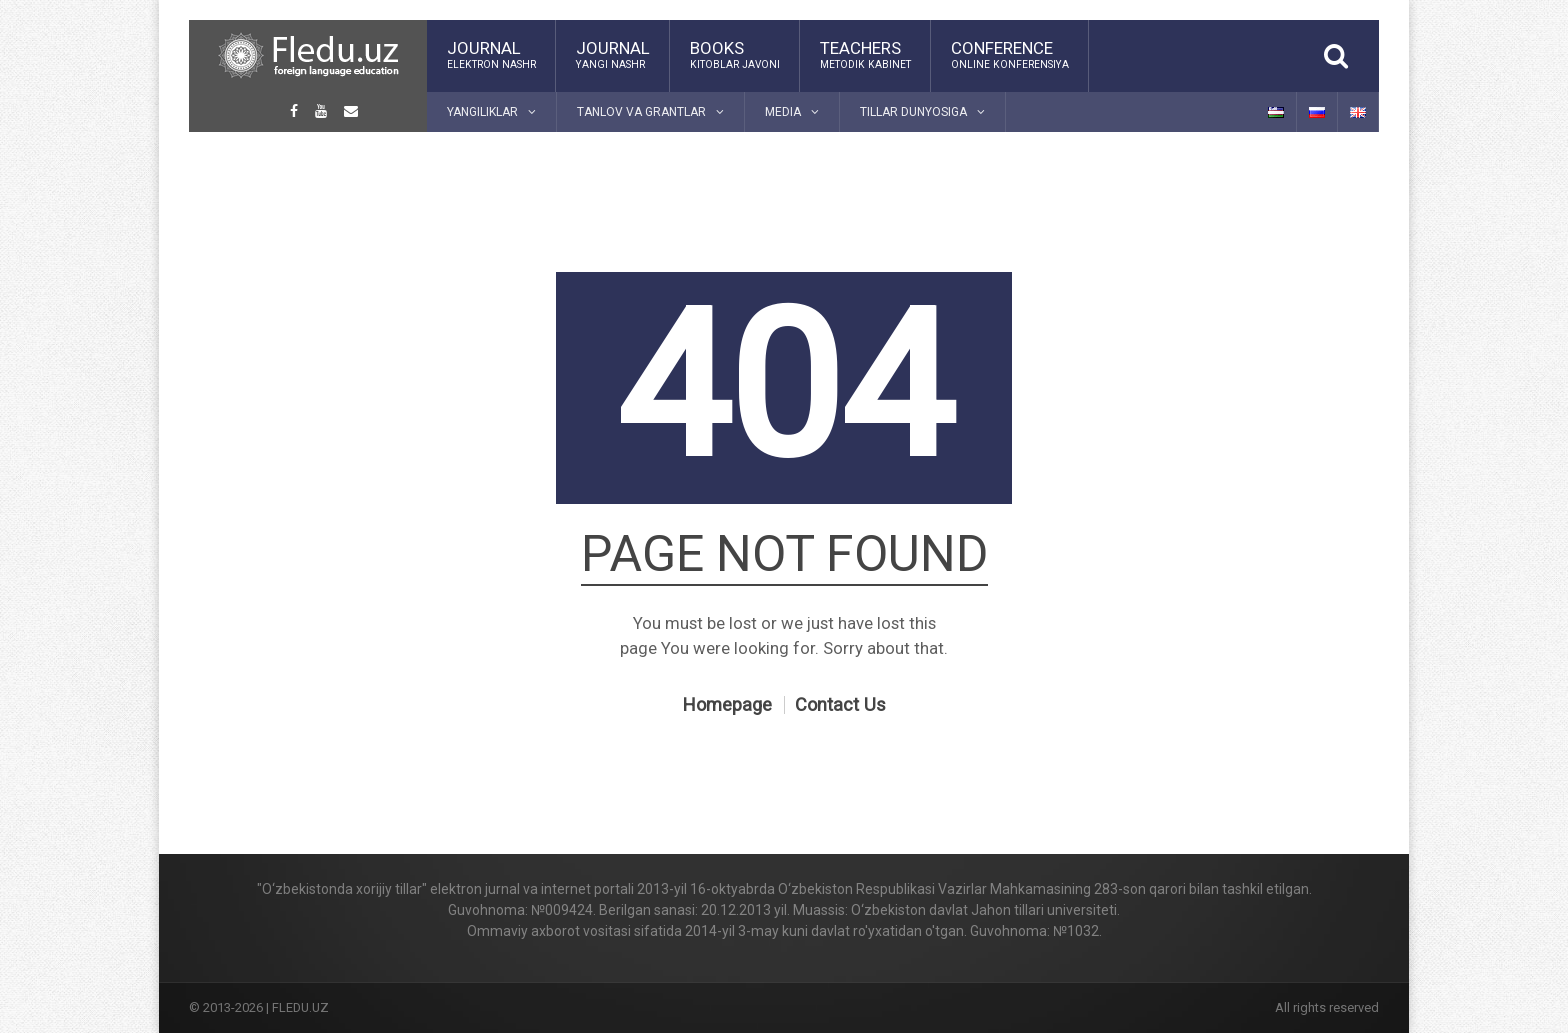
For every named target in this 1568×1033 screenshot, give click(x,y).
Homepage (727, 705)
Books (735, 55)
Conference (1010, 55)
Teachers (865, 55)
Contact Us (840, 705)
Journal (491, 55)
